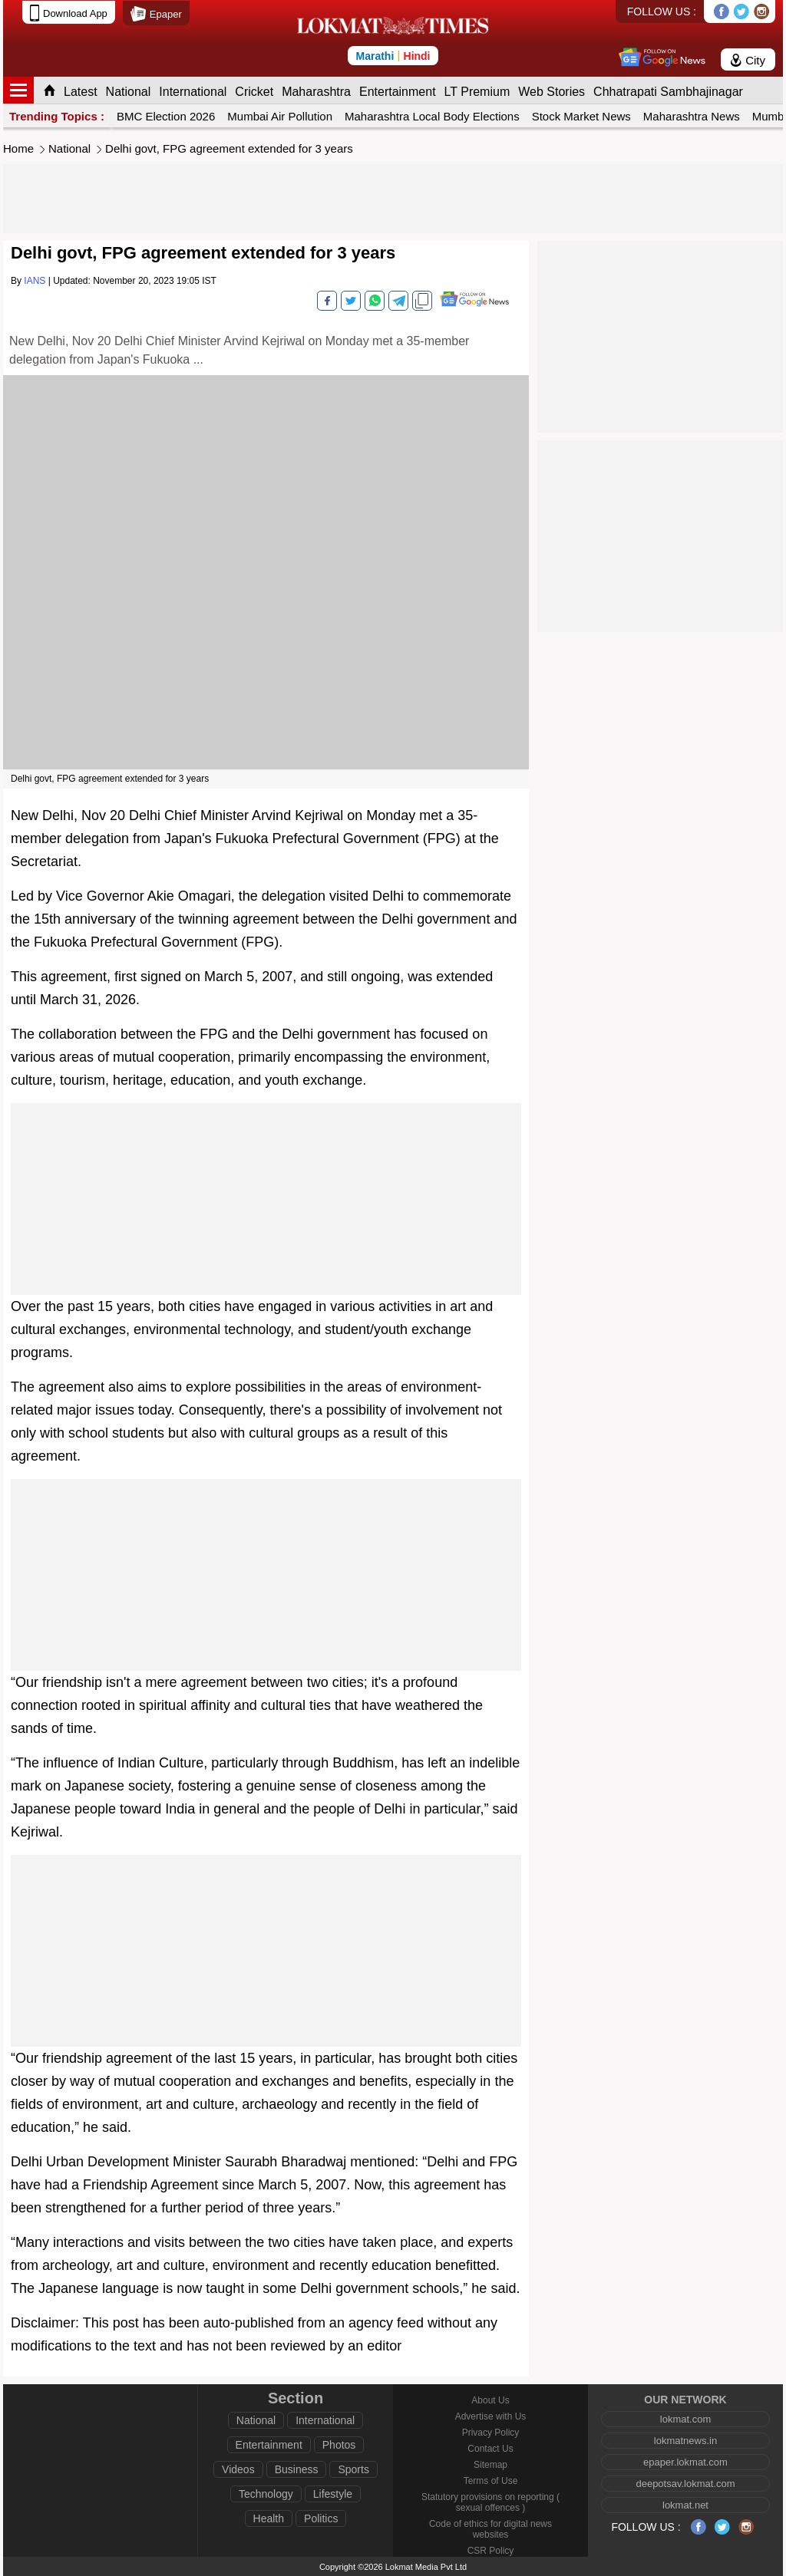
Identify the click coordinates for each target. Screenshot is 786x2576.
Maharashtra (316, 91)
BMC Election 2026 (166, 116)
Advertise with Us (491, 2416)
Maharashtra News (691, 116)
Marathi (374, 56)
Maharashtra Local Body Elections (432, 116)
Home (18, 148)
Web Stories (551, 91)
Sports (353, 2469)
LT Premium (477, 91)
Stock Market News (581, 116)
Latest (80, 91)
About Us (490, 2400)
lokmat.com (685, 2419)
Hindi (417, 56)
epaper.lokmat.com (685, 2462)
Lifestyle (332, 2494)
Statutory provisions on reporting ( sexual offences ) (490, 2502)
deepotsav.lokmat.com (685, 2483)
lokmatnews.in (685, 2440)
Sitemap (490, 2464)
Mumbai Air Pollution (279, 116)
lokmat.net (685, 2505)
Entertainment (397, 91)
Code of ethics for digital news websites (490, 2529)
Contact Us (490, 2448)
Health (268, 2518)
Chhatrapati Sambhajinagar (668, 91)
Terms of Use (491, 2481)
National (128, 91)
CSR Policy (490, 2550)
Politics (321, 2518)
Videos (238, 2469)
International (192, 91)
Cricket (254, 91)
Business (297, 2469)
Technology (266, 2494)
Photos (339, 2445)
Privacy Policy (491, 2432)
